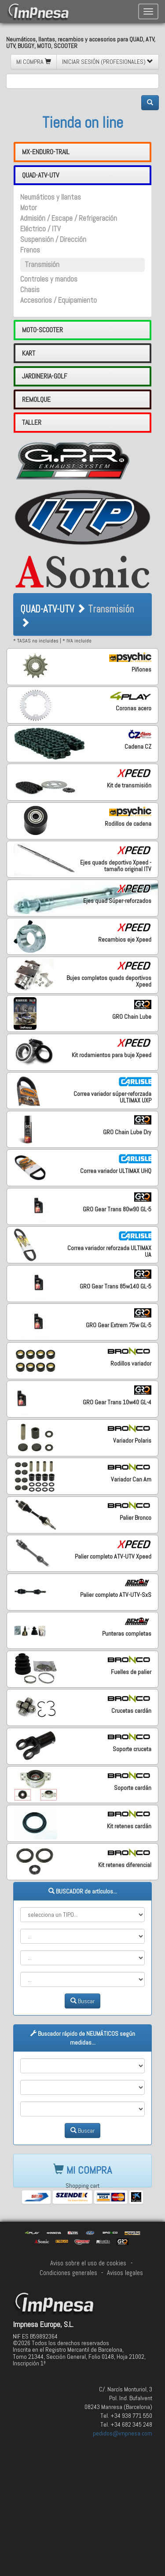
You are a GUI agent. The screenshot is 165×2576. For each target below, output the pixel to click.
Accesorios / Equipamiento (58, 300)
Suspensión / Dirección (53, 239)
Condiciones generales (68, 2272)
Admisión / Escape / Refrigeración (68, 218)
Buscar (82, 2001)
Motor (28, 207)
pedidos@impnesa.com (122, 2433)
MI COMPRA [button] (33, 62)
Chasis (30, 289)
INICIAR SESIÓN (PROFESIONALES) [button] (107, 62)
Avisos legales (125, 2272)
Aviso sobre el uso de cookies (88, 2263)
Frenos (30, 250)
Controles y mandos (48, 279)
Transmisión (42, 264)
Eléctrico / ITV (40, 229)
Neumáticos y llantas (50, 197)
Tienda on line (82, 122)
